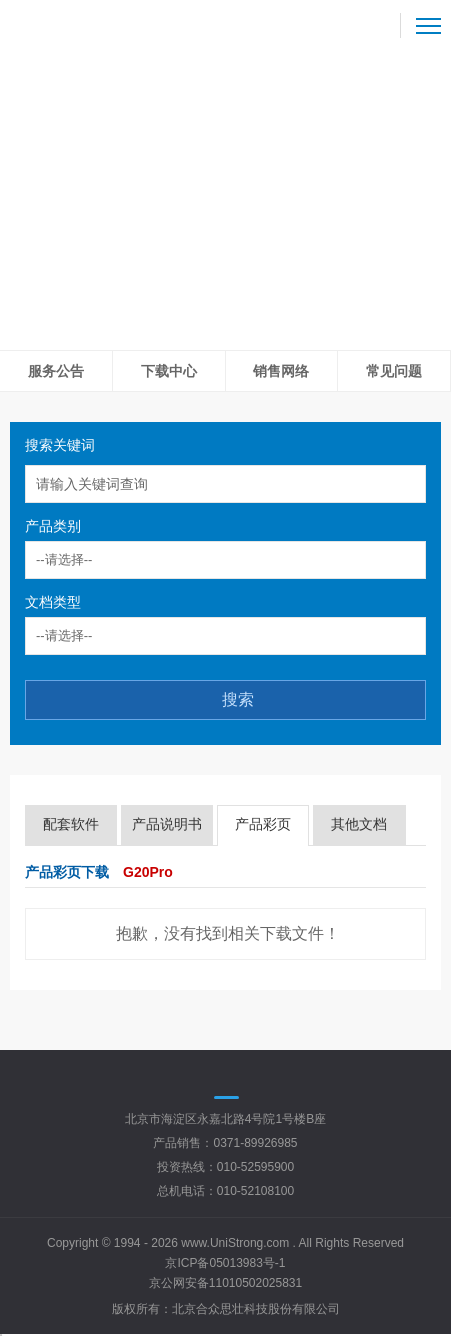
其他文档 (359, 824)
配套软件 (71, 824)
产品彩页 (263, 824)
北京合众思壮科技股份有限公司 (256, 1309)
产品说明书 (167, 824)
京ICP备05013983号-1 (225, 1263)
